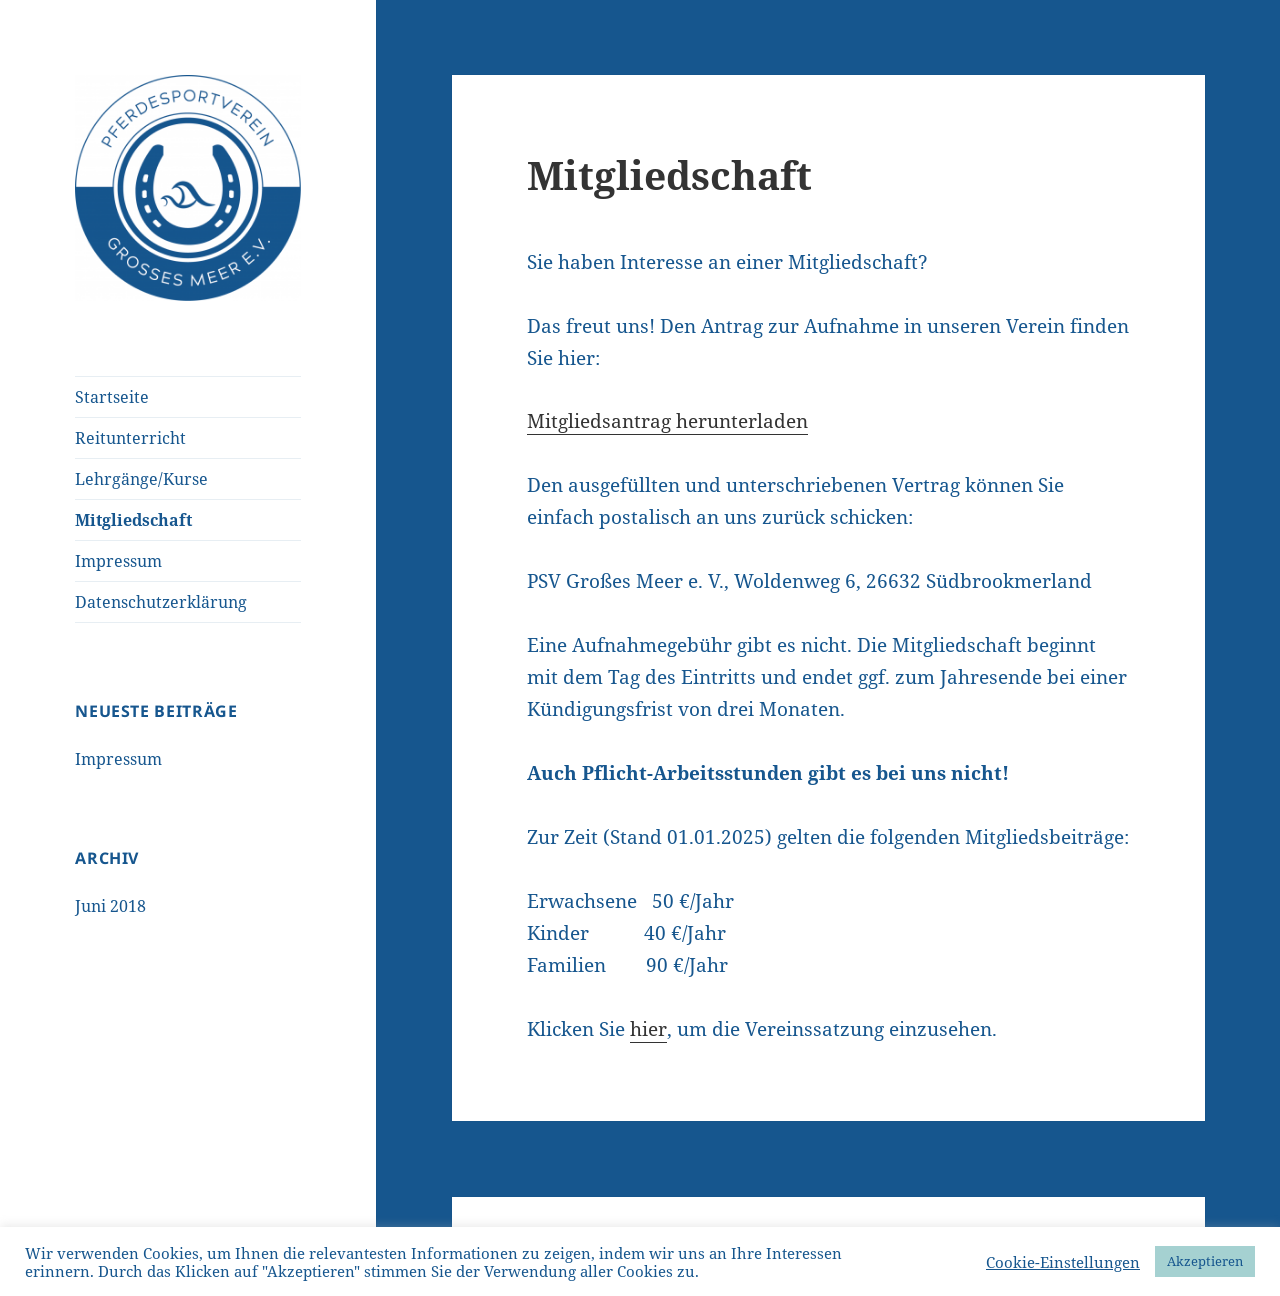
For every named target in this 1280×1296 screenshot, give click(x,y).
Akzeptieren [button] (1205, 1261)
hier (648, 1029)
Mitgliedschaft (133, 520)
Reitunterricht (130, 438)
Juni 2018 (110, 906)
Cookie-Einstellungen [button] (1063, 1262)
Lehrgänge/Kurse (141, 479)
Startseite (112, 397)
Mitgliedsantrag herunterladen (667, 421)
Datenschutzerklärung (161, 602)
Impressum (118, 561)
